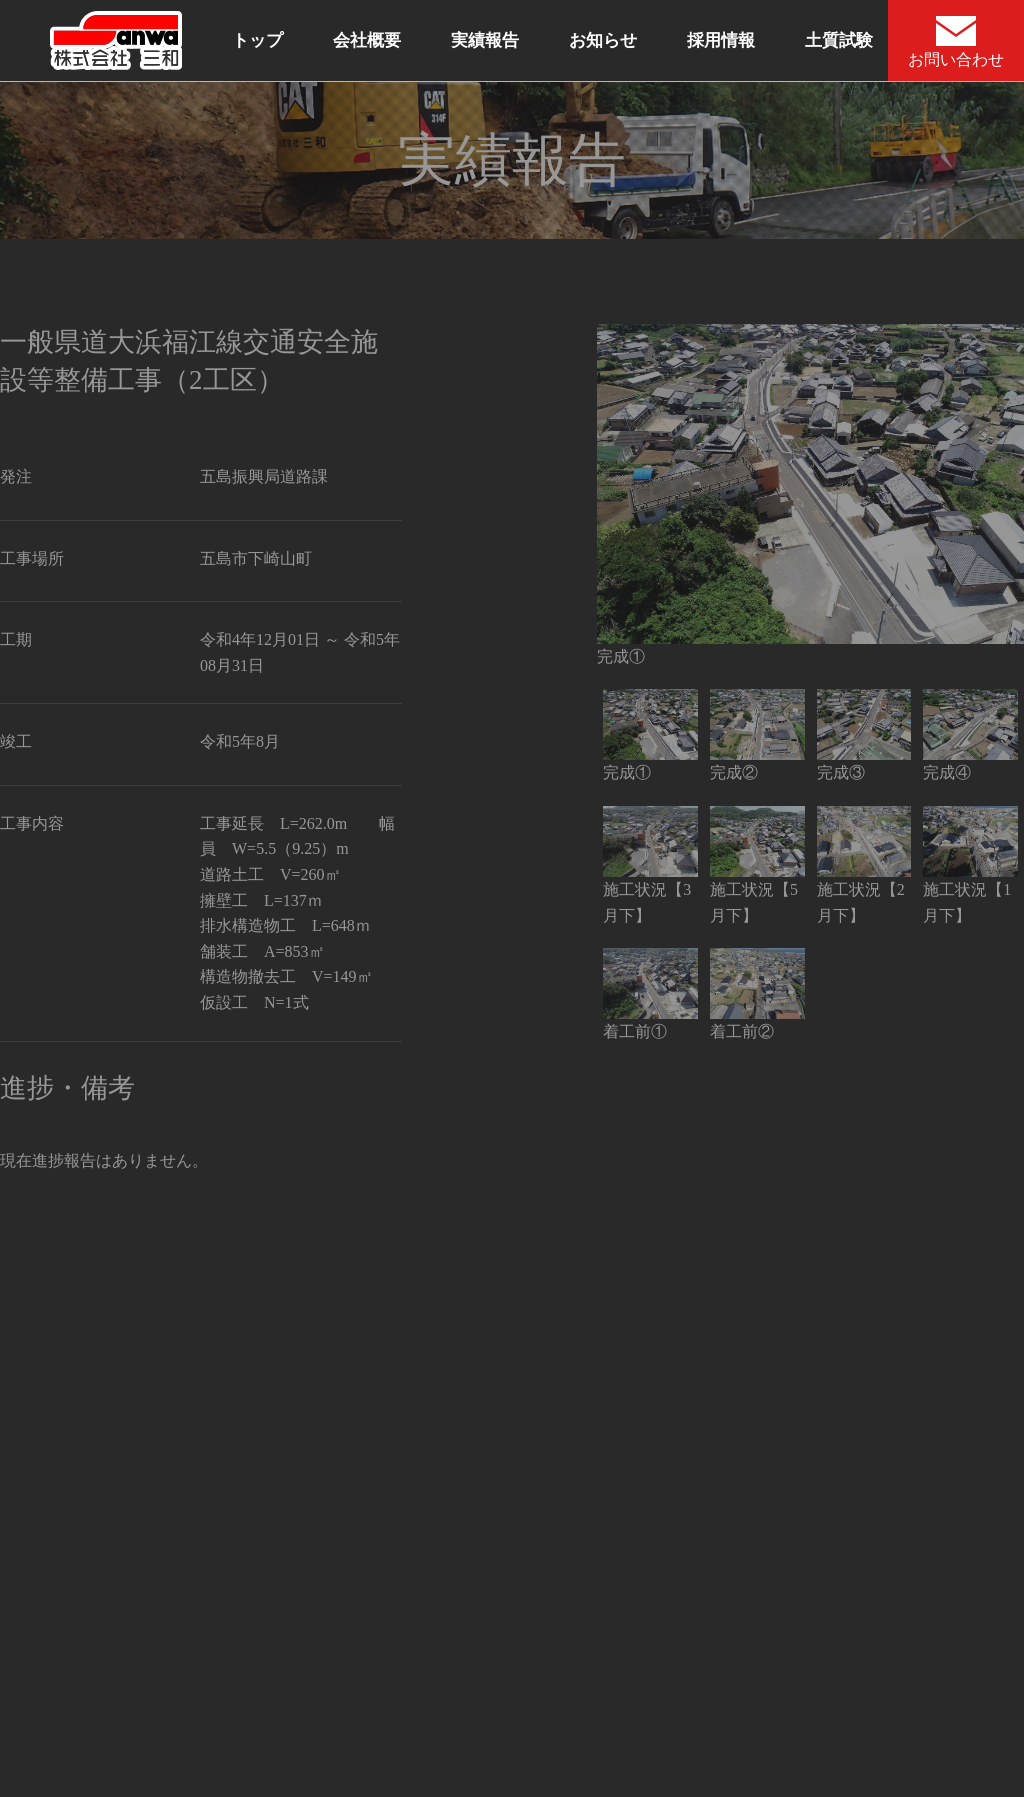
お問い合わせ (956, 42)
